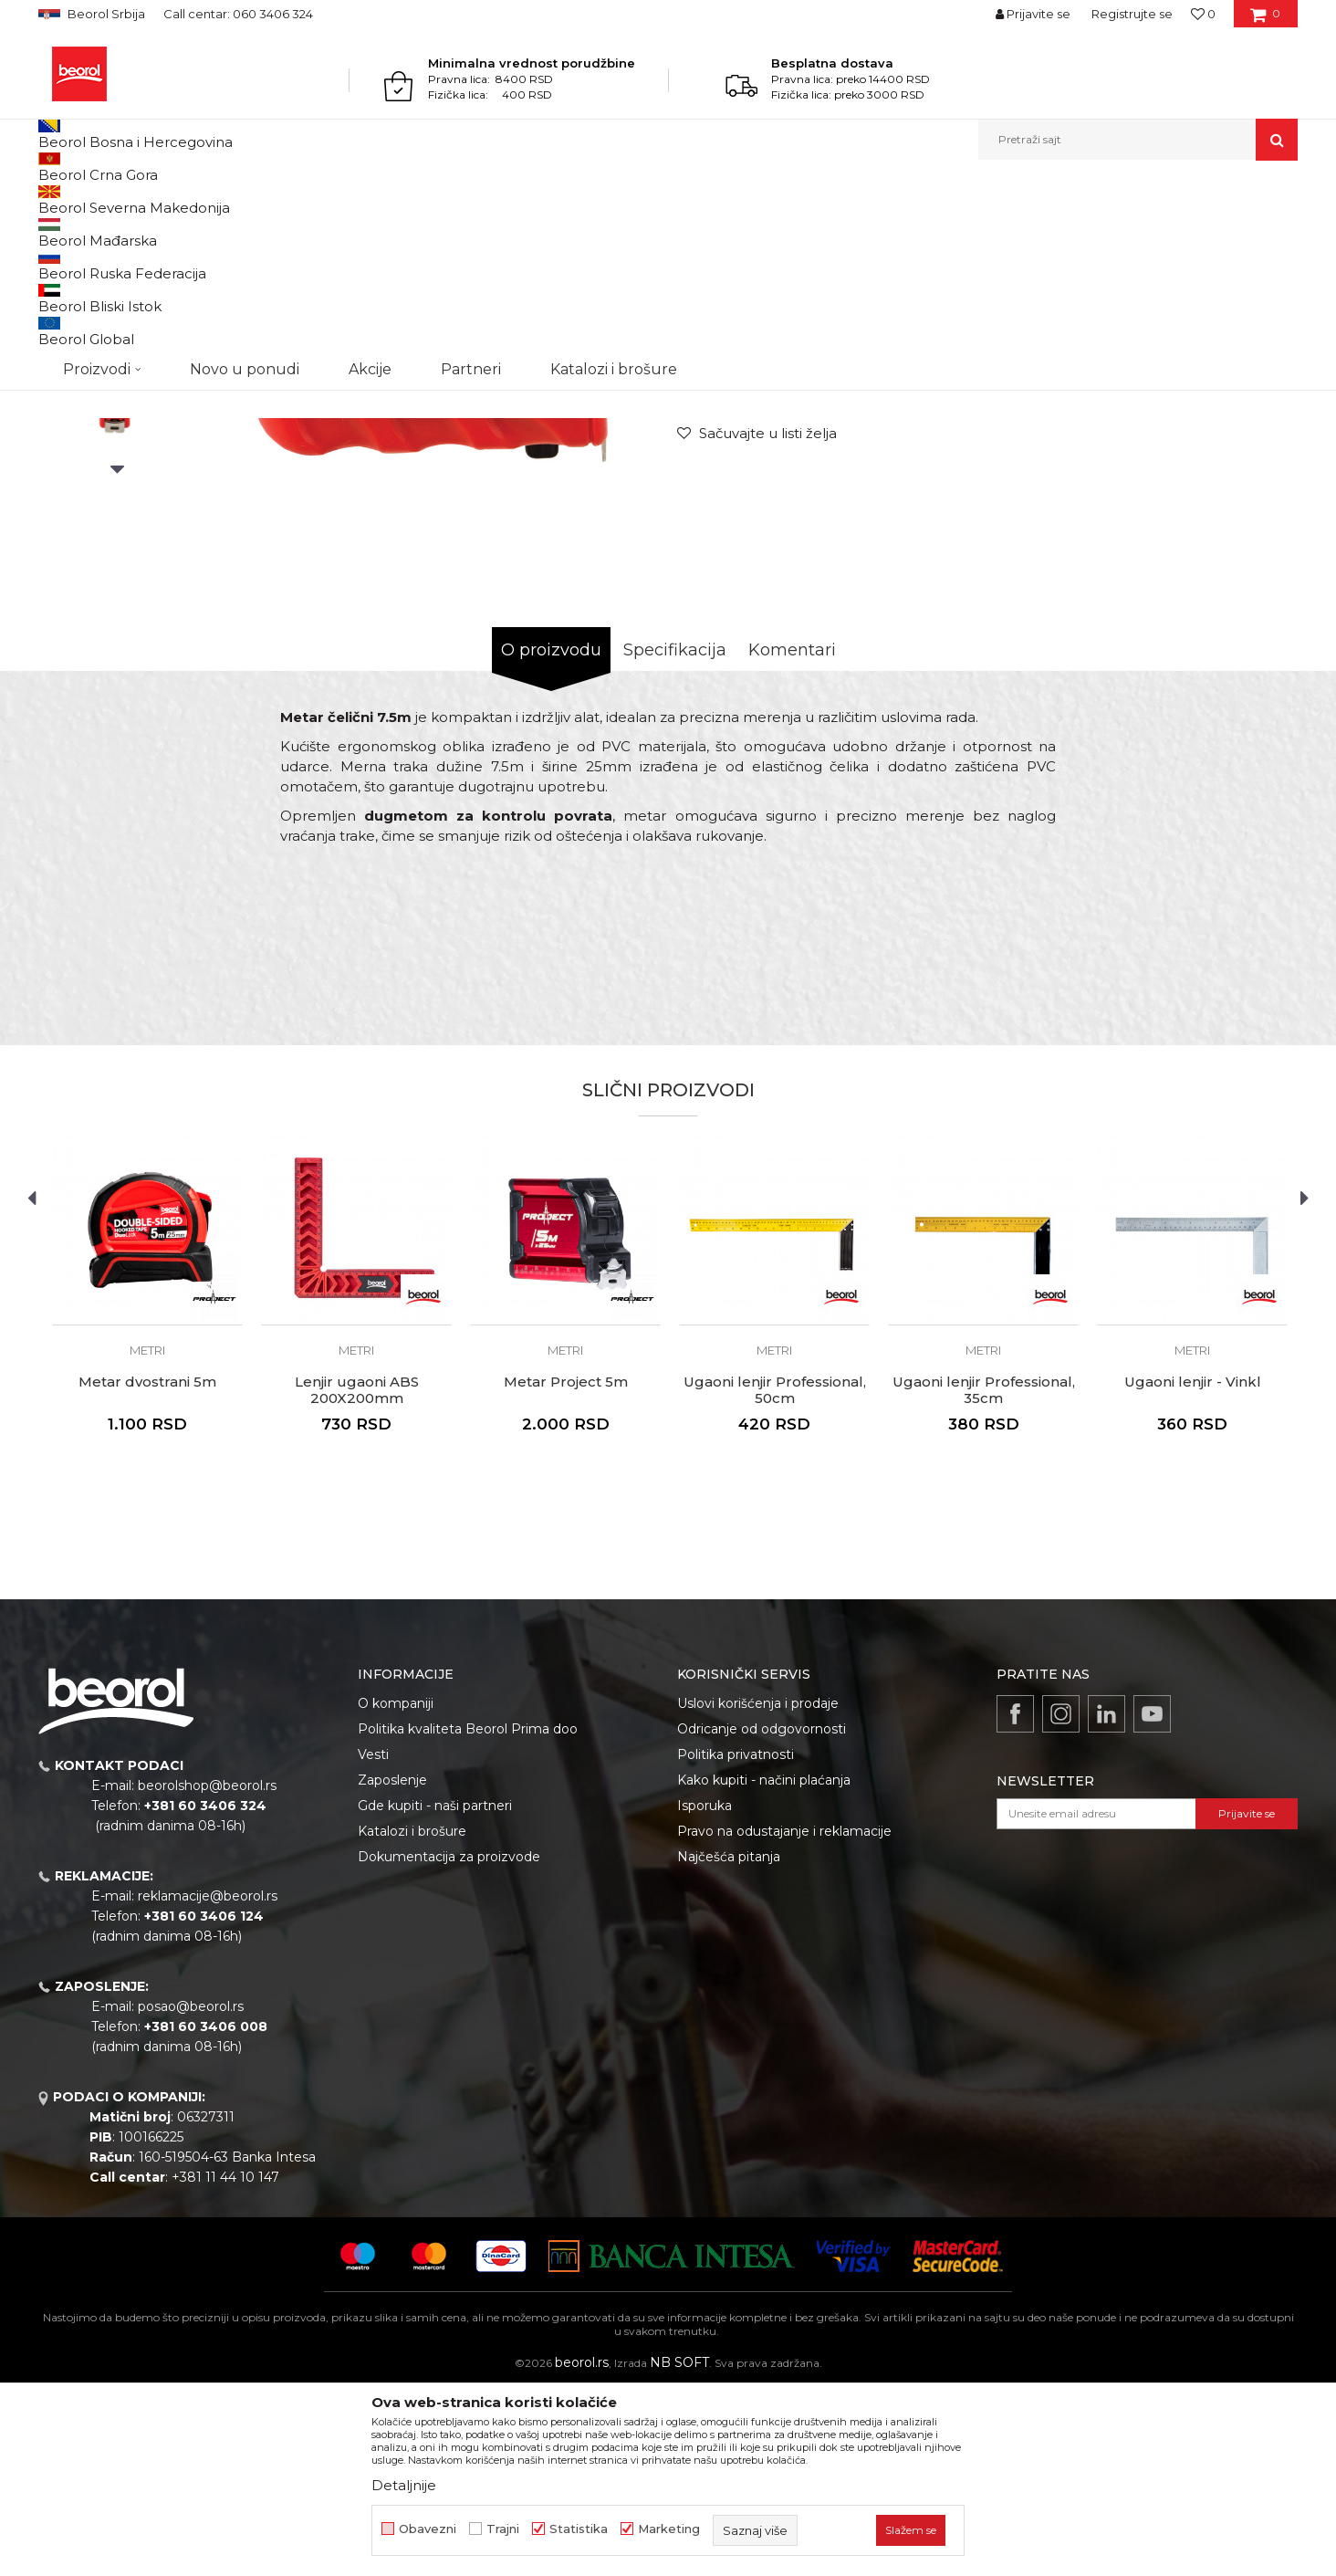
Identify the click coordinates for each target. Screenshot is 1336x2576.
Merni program (188, 199)
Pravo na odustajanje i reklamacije (784, 2019)
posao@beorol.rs (191, 2194)
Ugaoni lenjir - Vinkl (1192, 1570)
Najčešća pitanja (728, 2045)
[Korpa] (1265, 20)
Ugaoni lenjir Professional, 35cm (983, 1578)
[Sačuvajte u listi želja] (757, 621)
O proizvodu (551, 838)
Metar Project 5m (566, 1570)
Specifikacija (674, 838)
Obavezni (427, 2529)
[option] (117, 339)
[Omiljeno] (1203, 13)
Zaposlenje (392, 1968)
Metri (422, 199)
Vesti (373, 1942)
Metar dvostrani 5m (147, 1570)
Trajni (502, 2529)
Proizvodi (110, 199)
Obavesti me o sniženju (1227, 508)
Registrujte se (1132, 13)
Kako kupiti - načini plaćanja (764, 1968)
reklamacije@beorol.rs (207, 2084)
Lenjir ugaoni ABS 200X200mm (357, 1578)
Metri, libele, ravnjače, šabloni (319, 199)
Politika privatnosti (735, 1942)
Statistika (578, 2529)
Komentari (792, 838)
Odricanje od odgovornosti (761, 1917)
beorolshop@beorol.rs (207, 1973)
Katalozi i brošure (412, 2019)
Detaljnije (403, 2485)
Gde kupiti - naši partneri (435, 1993)
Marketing (669, 2529)
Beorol (55, 199)
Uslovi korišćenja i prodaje (758, 1891)
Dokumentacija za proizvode (449, 2045)
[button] (1138, 140)
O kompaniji (395, 1891)
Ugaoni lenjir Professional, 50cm (775, 1578)
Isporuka (704, 1993)
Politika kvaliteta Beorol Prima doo (468, 1917)
